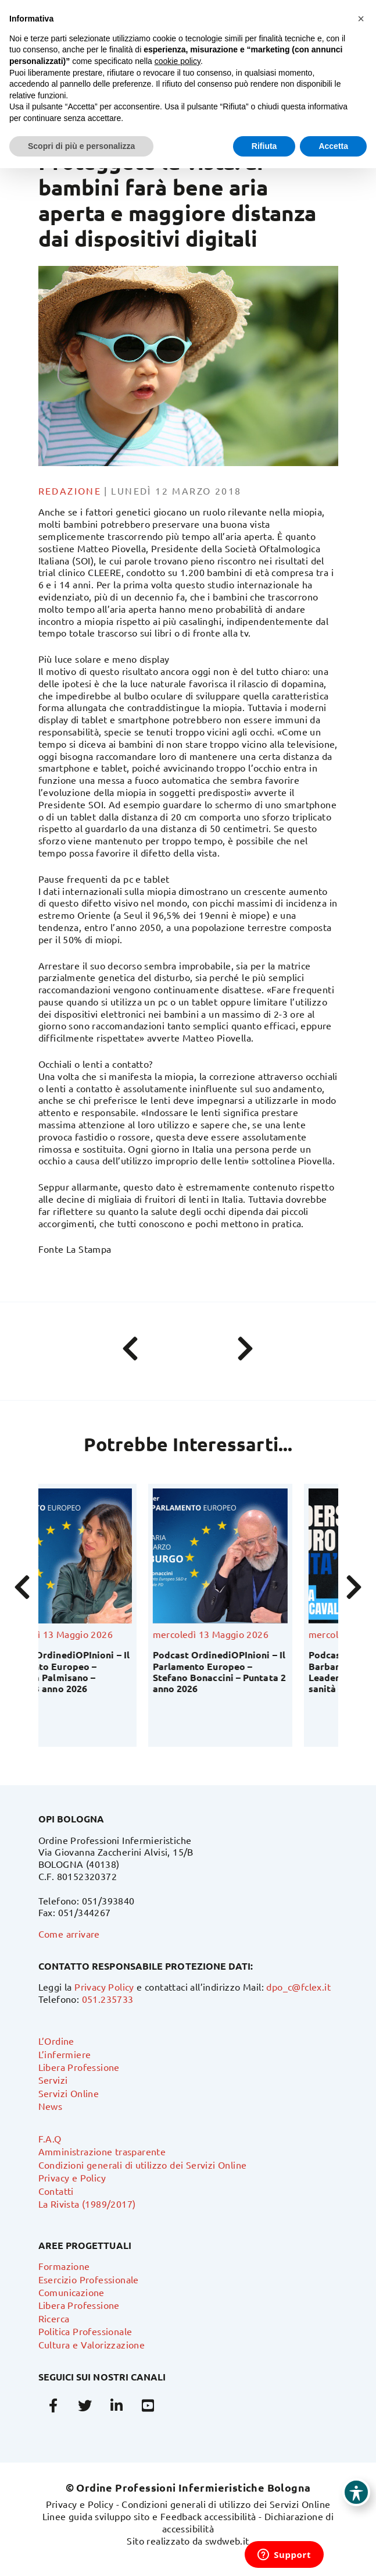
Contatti (56, 2191)
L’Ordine (56, 2040)
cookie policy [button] (177, 61)
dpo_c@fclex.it (298, 1986)
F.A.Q (50, 2138)
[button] (361, 18)
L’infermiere (64, 2054)
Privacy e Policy (72, 2177)
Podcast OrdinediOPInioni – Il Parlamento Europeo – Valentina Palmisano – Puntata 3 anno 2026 (109, 1671)
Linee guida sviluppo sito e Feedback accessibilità (149, 2516)
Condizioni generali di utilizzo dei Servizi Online (142, 2164)
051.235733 (108, 1999)
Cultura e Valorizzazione (91, 2344)
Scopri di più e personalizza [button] (81, 146)
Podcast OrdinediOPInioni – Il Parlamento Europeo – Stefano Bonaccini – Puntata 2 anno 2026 (265, 1671)
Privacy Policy (104, 1986)
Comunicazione (71, 2292)
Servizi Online (68, 2093)
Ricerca (54, 2318)
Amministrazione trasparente (102, 2151)
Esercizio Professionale (88, 2279)
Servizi (53, 2079)
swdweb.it (227, 2540)
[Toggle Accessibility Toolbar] (356, 2492)
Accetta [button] (333, 146)
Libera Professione (79, 2067)
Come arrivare (69, 1933)
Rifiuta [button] (264, 146)
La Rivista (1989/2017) (87, 2203)
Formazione (64, 2266)
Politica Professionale (85, 2331)
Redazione (70, 490)
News (50, 2106)
